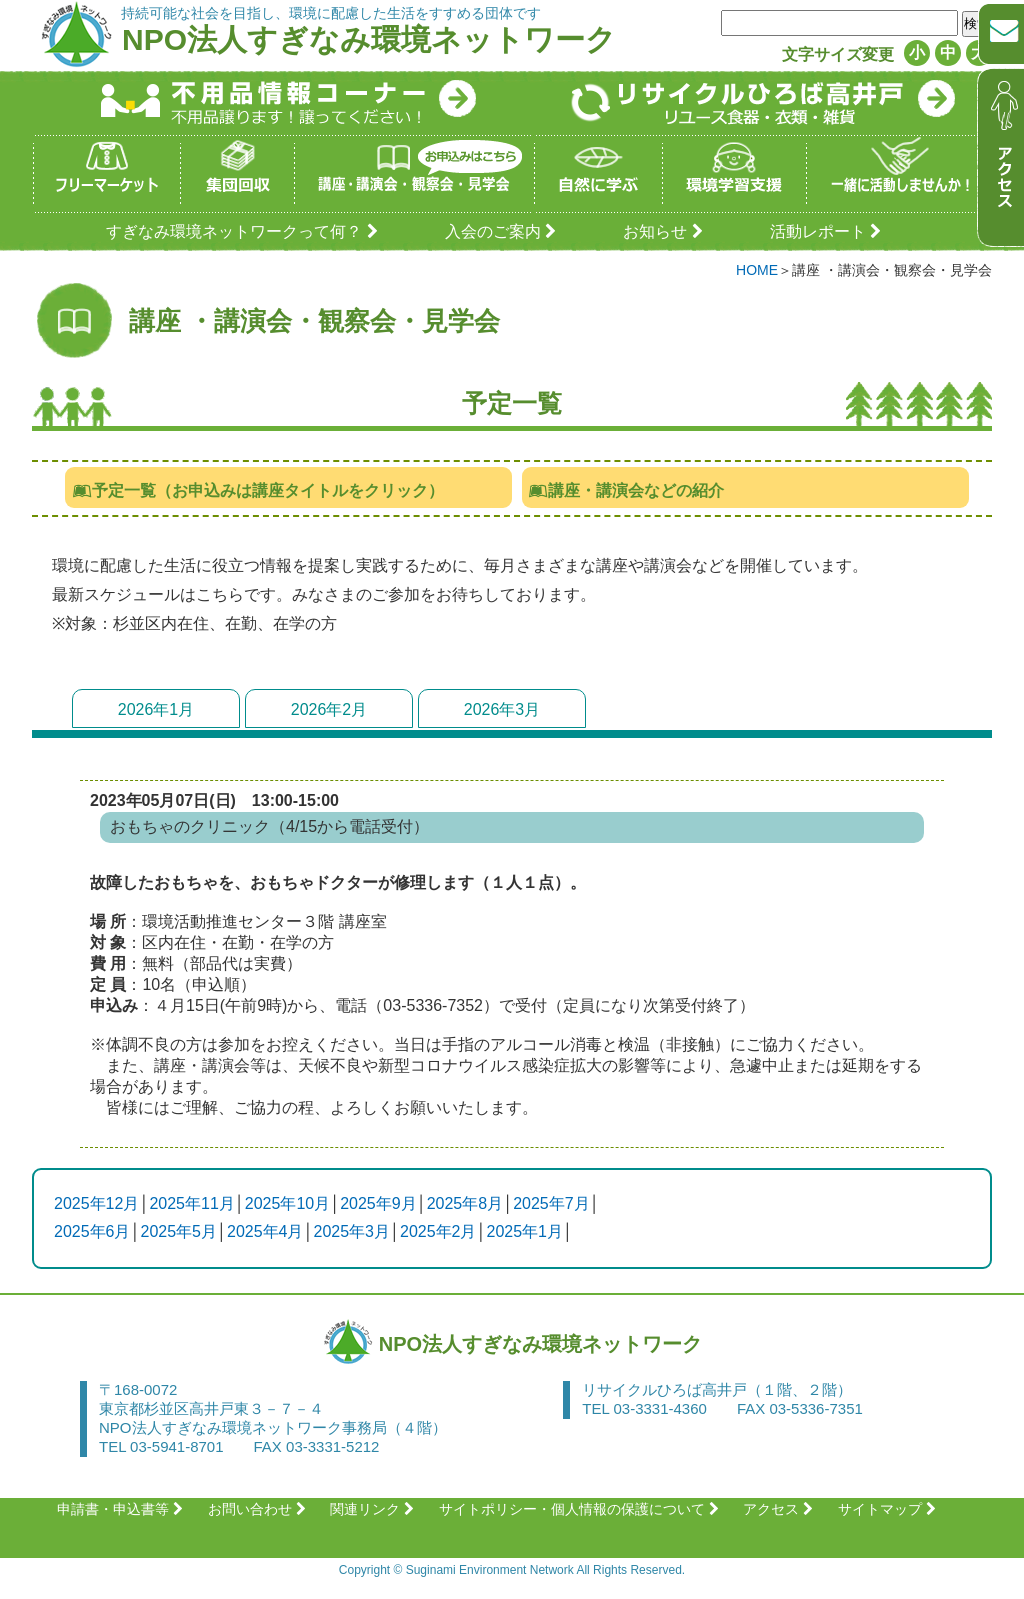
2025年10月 (287, 1203)
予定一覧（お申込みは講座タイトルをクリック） (257, 490)
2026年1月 (156, 709)
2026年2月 (329, 709)
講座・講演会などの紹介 (626, 490)
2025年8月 (465, 1203)
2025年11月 (191, 1203)
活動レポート (828, 231)
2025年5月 (179, 1231)
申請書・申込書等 (122, 1509)
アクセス (780, 1509)
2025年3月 (352, 1231)
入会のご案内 (503, 231)
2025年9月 (378, 1203)
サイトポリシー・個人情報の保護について (581, 1509)
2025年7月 (551, 1203)
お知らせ (665, 231)
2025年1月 (525, 1231)
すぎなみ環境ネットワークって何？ (244, 231)
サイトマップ (889, 1509)
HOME (757, 270)
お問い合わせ (259, 1509)
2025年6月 (92, 1231)
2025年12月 (96, 1203)
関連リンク (374, 1509)
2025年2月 (438, 1231)
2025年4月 (265, 1231)
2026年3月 (502, 709)
